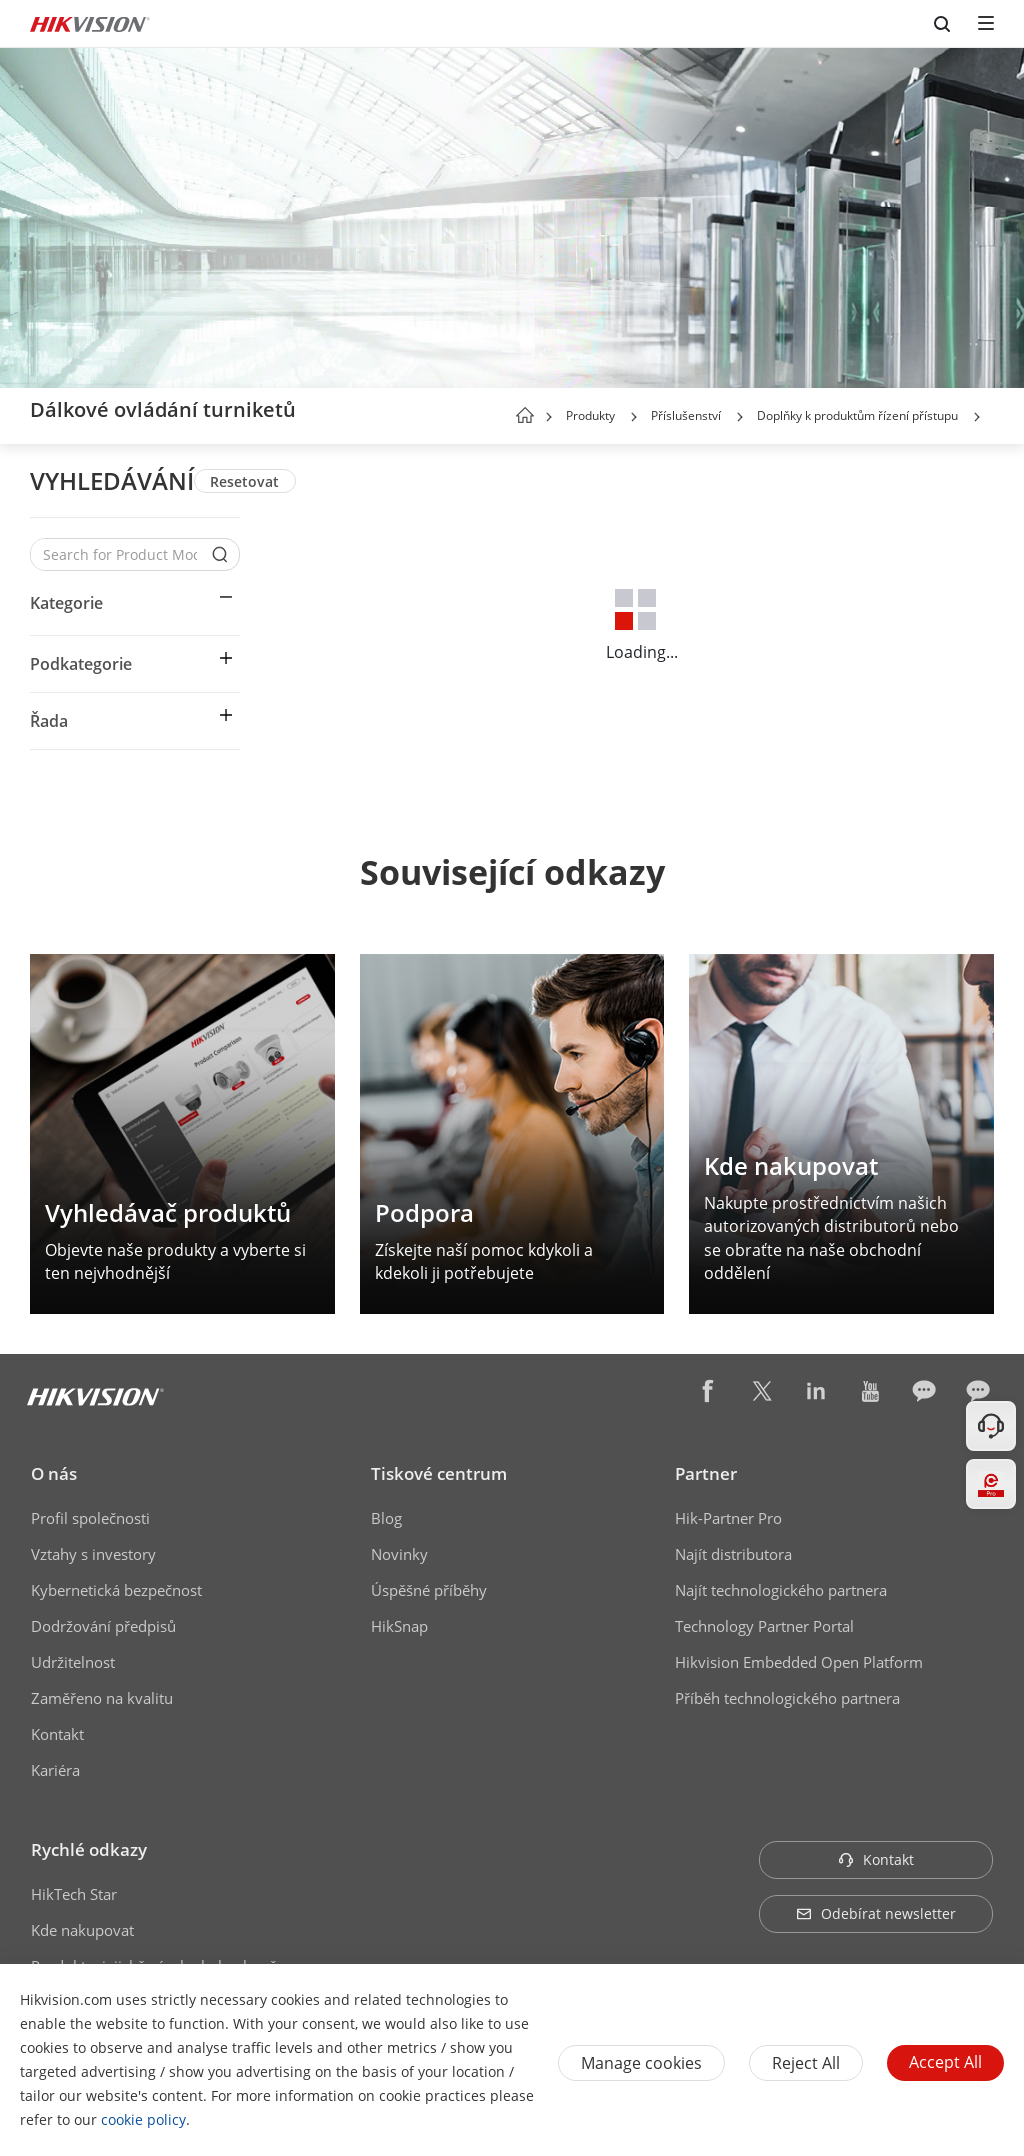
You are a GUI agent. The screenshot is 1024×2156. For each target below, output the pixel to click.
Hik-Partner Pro (728, 1518)
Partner (706, 1473)
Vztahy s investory (93, 1554)
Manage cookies (641, 2063)
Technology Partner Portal (764, 1626)
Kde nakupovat (82, 1930)
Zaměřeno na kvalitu (102, 1698)
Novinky (399, 1554)
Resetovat (244, 481)
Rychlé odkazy (89, 1849)
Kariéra (55, 1770)
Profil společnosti (90, 1518)
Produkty (590, 415)
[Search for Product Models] (120, 554)
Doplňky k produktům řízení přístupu (857, 415)
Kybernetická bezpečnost (116, 1590)
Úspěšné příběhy (429, 1590)
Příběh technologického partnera (787, 1698)
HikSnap (399, 1626)
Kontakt (57, 1734)
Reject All (806, 2063)
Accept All (945, 2062)
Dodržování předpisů (103, 1626)
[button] (634, 417)
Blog (386, 1518)
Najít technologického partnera (781, 1590)
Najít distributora (733, 1554)
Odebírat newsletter (876, 1913)
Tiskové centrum (439, 1473)
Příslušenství (686, 415)
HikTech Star (74, 1894)
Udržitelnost (73, 1662)
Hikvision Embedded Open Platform (799, 1662)
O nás (54, 1473)
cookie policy (143, 2119)
